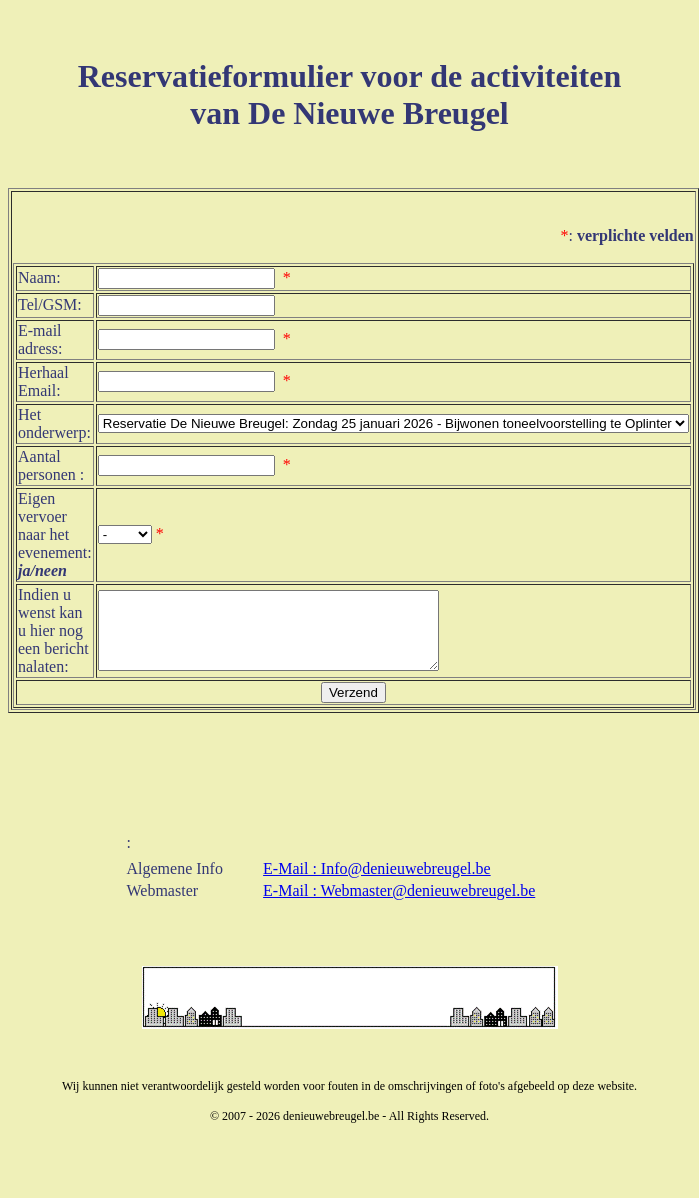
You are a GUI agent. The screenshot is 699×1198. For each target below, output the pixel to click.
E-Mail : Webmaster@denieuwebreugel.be (399, 896)
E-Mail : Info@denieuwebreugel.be (377, 874)
